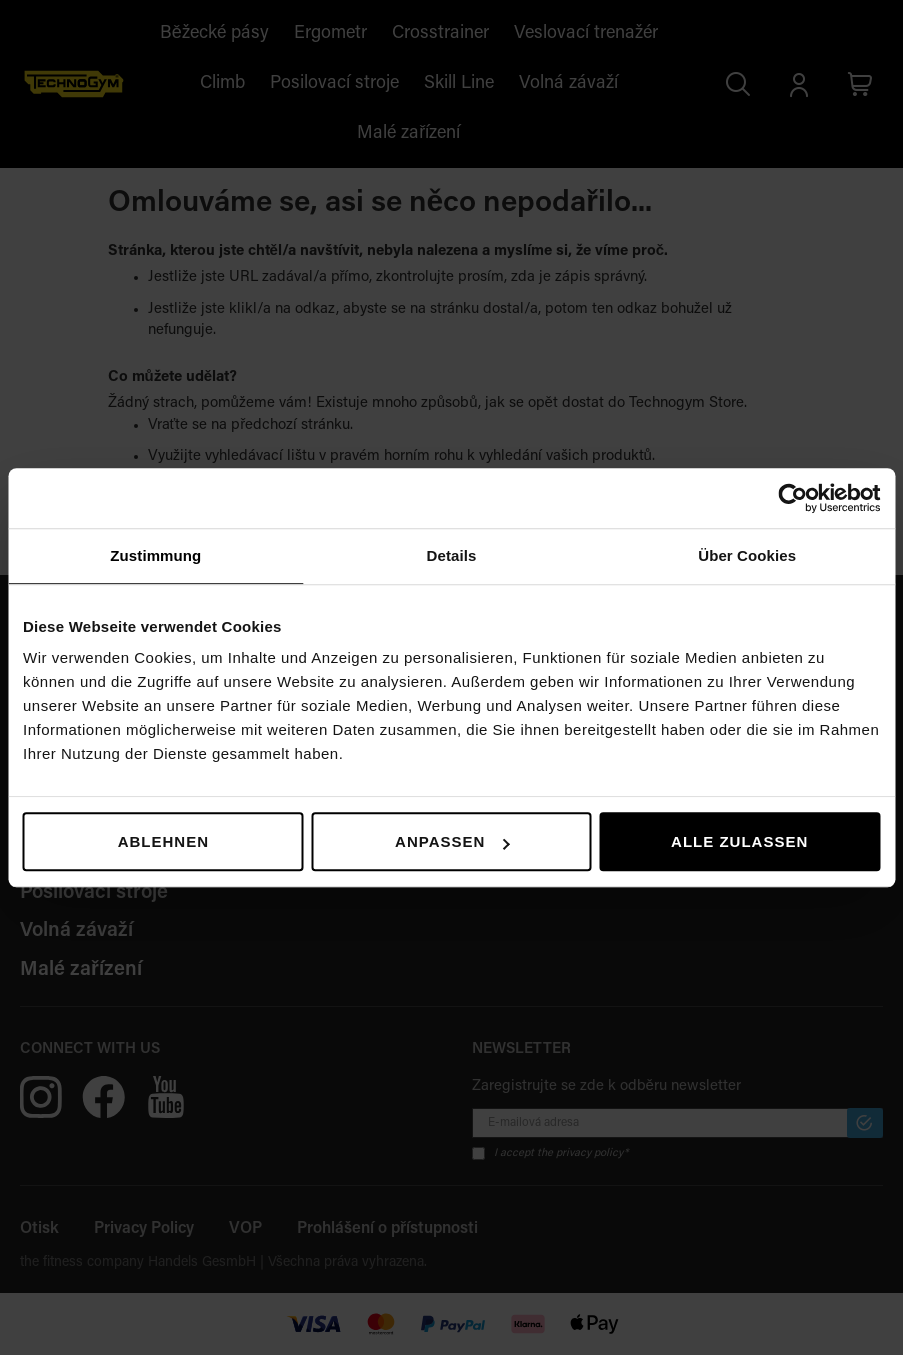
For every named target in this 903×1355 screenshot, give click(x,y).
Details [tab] (452, 555)
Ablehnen (163, 841)
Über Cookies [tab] (747, 555)
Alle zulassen (739, 841)
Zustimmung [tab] (155, 555)
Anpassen (452, 841)
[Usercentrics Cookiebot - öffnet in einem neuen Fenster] (792, 498)
